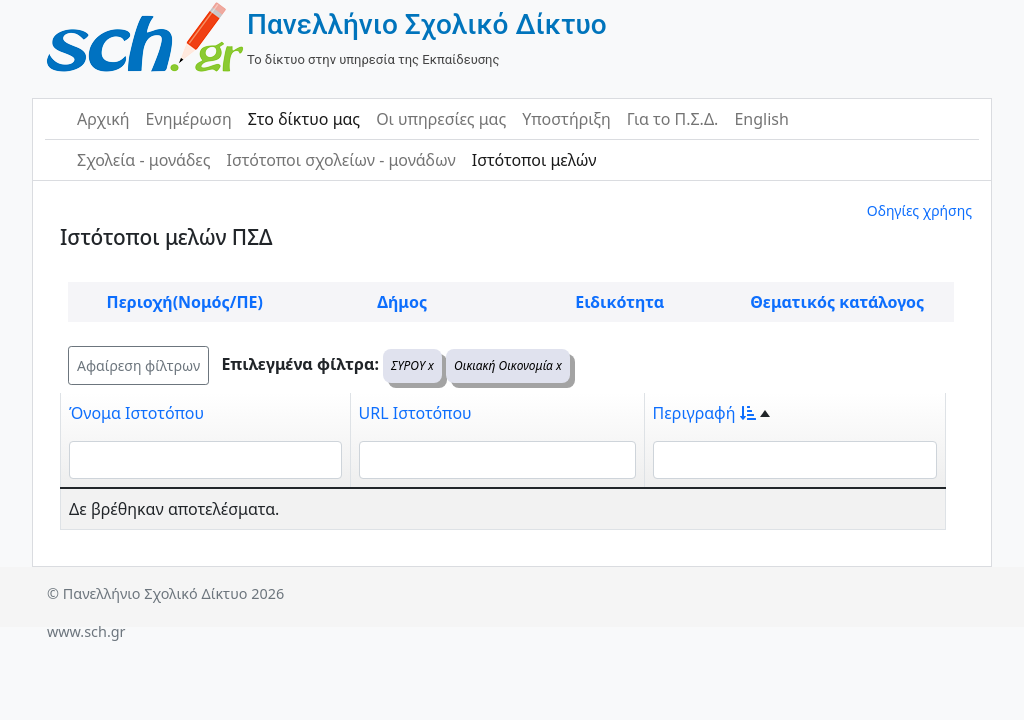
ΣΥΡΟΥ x (412, 365)
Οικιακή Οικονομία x (508, 365)
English (761, 119)
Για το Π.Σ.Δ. (673, 119)
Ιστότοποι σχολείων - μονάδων (340, 160)
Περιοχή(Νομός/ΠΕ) (185, 302)
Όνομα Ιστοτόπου (136, 413)
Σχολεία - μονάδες (143, 160)
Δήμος (402, 302)
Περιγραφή (705, 413)
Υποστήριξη (566, 119)
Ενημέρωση (189, 119)
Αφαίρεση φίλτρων (138, 365)
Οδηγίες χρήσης (919, 210)
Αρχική (103, 119)
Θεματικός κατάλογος (837, 302)
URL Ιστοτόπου (415, 413)
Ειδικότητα (619, 302)
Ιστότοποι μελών (534, 160)
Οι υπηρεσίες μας (441, 119)
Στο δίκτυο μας (304, 119)
